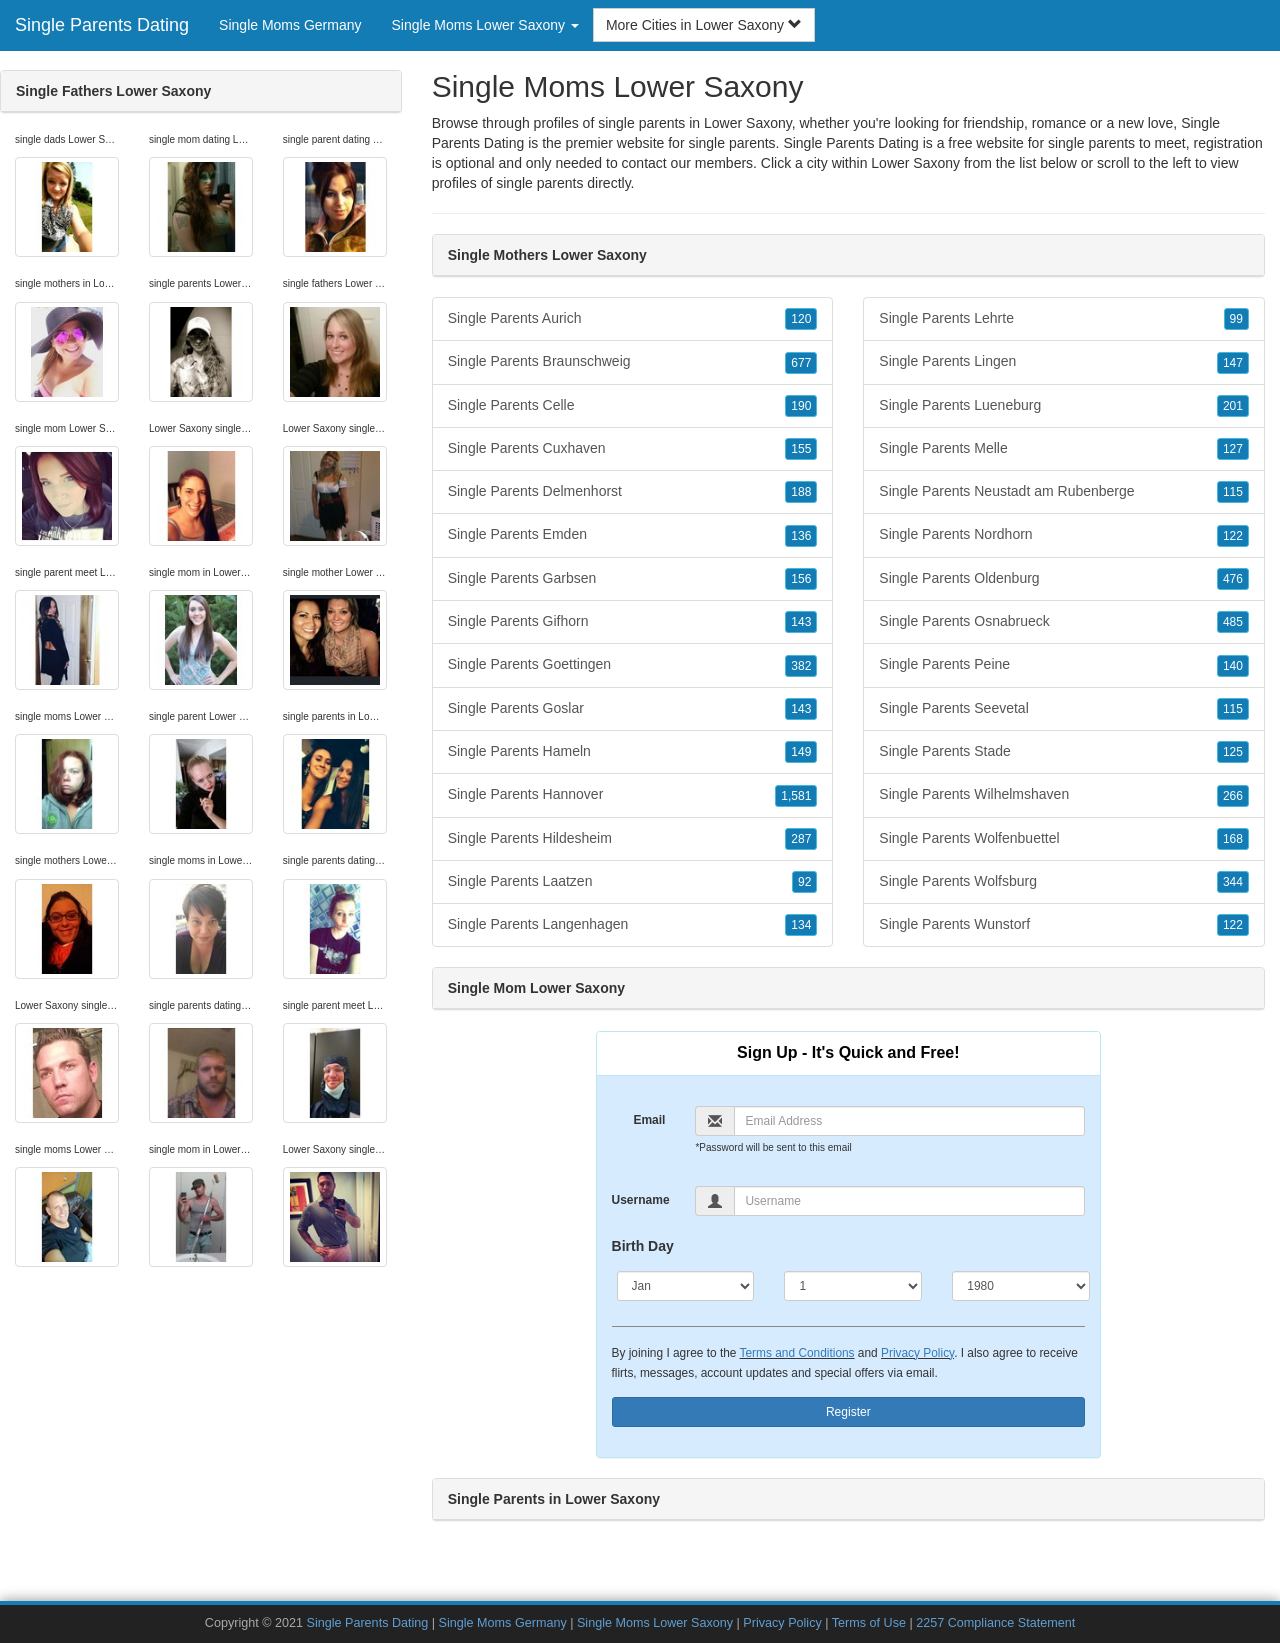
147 (1233, 363)
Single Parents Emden (633, 535)
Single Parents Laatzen (633, 882)
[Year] (1021, 1286)
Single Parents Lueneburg (1064, 406)
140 (1233, 666)
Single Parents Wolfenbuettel (1064, 839)
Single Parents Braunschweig (633, 362)
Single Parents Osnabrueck (1064, 622)
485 (1233, 622)
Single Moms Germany (290, 25)
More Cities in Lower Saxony (704, 25)
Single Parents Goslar (633, 709)
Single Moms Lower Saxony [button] (485, 25)
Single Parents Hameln (633, 752)
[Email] (909, 1121)
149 (801, 752)
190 (801, 406)
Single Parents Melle (1064, 449)
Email (649, 1120)
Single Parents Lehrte (1064, 319)
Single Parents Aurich (633, 319)
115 (1233, 492)
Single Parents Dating (102, 25)
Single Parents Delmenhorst (633, 492)
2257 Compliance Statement (995, 1623)
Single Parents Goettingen (633, 665)
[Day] (853, 1286)
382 (801, 666)
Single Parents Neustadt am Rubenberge (1064, 492)
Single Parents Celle (633, 406)
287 (801, 839)
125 (1233, 752)
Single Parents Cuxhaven (633, 449)
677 (801, 363)
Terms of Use (869, 1623)
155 (801, 449)
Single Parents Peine (1064, 665)
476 (1233, 579)
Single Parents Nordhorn (1064, 535)
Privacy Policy (917, 1353)
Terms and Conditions (797, 1353)
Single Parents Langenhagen (633, 925)
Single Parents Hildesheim (633, 839)
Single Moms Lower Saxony (655, 1623)
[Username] (909, 1201)
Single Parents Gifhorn (633, 622)
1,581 (796, 796)
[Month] (686, 1286)
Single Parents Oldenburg (1064, 579)
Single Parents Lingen (1064, 362)
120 (801, 319)
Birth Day (643, 1246)
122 (1233, 536)
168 (1233, 839)
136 (801, 536)
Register (848, 1412)
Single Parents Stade (1064, 752)
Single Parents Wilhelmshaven (1064, 795)
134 (801, 925)
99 (1236, 319)
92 (804, 882)
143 (801, 622)
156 (801, 579)
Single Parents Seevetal (1064, 709)
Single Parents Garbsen (633, 579)
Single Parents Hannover (633, 795)
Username (641, 1200)
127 (1233, 449)
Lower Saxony (915, 163)
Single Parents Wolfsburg (1064, 882)
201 (1233, 406)
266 (1233, 796)
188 (801, 492)
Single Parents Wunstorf (1064, 925)
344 (1233, 882)
